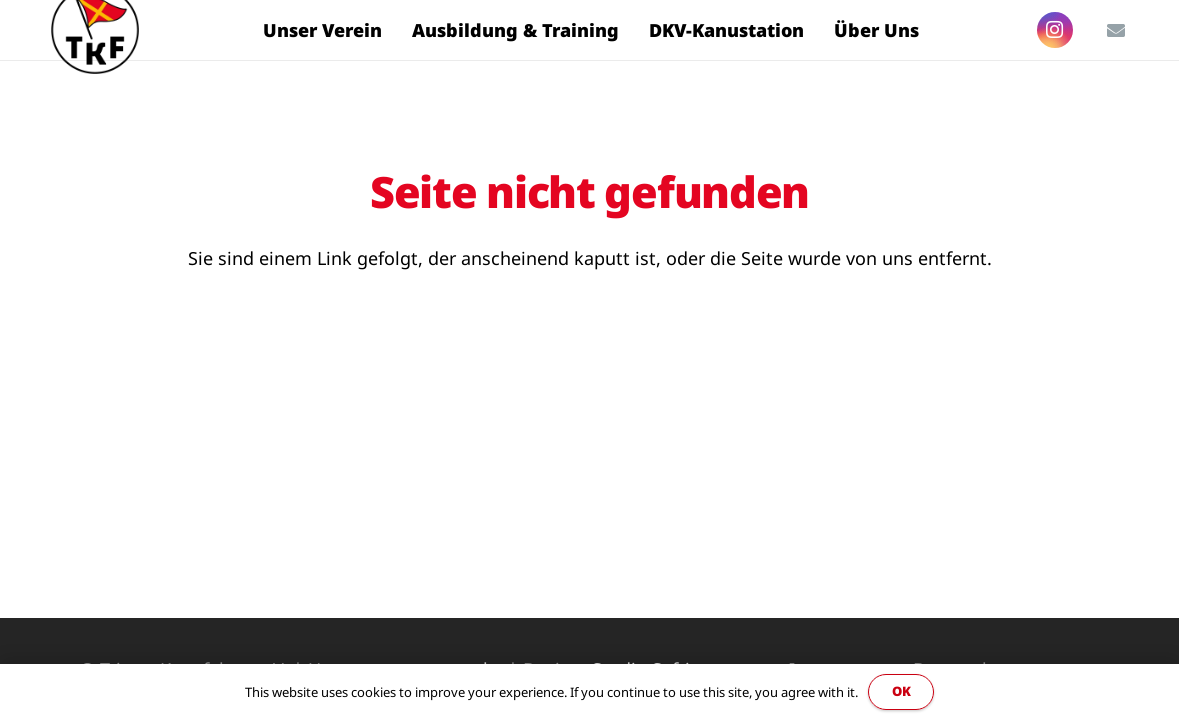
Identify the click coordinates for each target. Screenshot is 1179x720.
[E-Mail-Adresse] (1116, 30)
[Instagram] (1055, 30)
